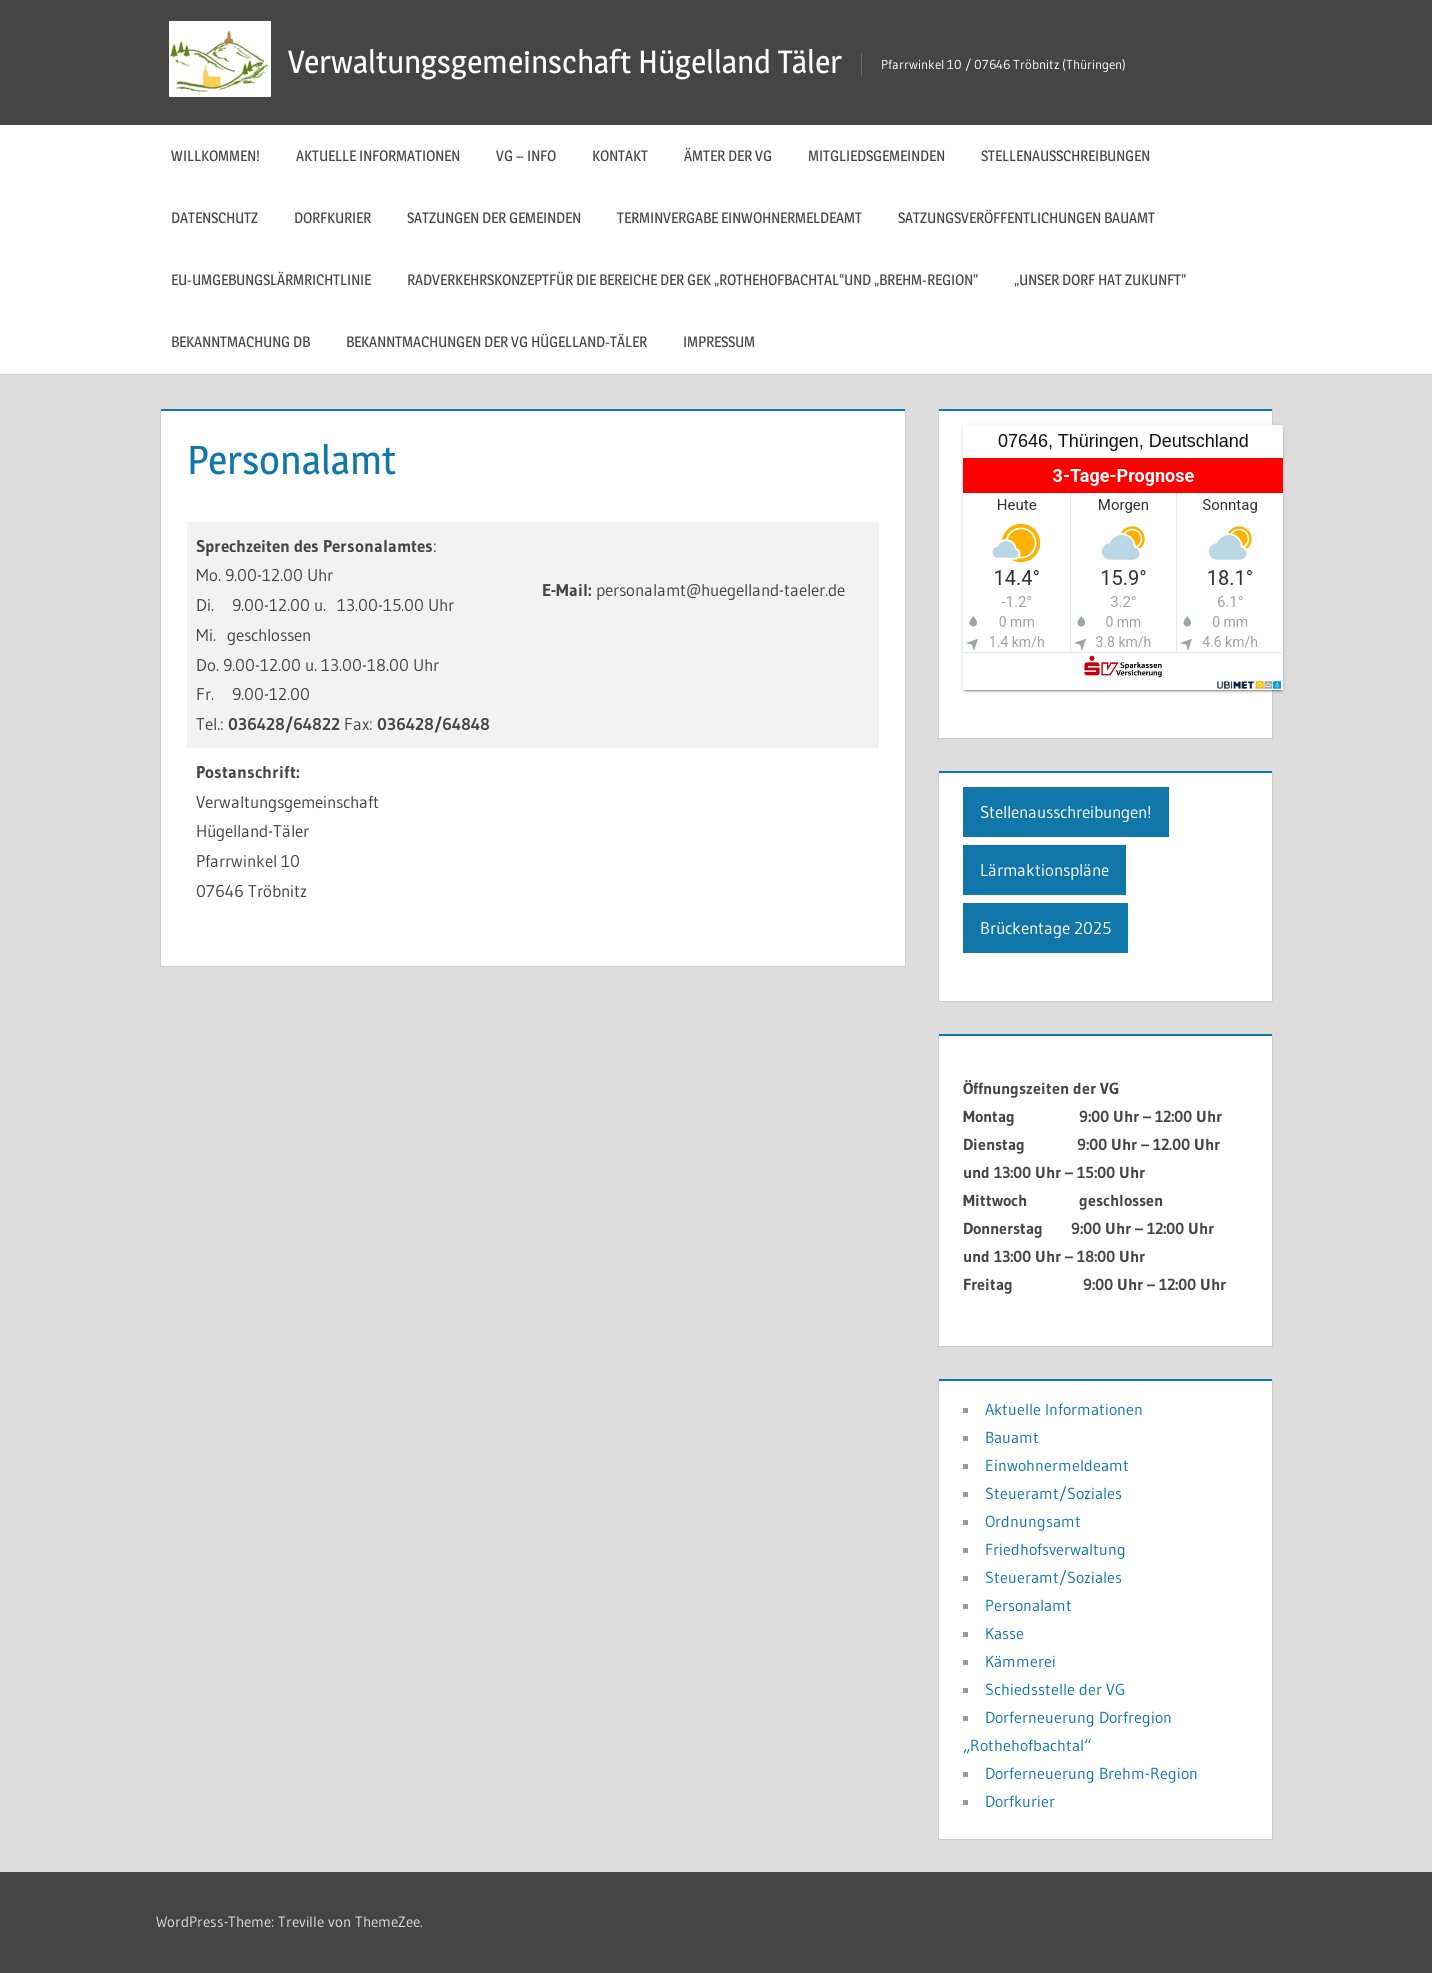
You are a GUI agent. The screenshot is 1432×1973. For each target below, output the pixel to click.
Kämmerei (1020, 1661)
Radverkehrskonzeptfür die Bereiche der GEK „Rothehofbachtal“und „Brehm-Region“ (692, 279)
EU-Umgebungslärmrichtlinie (271, 279)
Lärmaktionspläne (1044, 869)
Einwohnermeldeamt (1057, 1465)
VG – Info (526, 155)
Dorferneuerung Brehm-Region (1091, 1773)
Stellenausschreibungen (1065, 155)
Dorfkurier (332, 217)
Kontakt (620, 155)
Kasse (1004, 1633)
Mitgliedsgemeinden (876, 155)
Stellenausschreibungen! (1066, 811)
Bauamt (1012, 1437)
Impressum (719, 341)
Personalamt (1028, 1605)
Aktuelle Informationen (378, 155)
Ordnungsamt (1033, 1521)
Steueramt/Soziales (1053, 1493)
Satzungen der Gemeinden (494, 217)
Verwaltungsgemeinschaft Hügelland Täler (565, 61)
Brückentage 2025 (1045, 927)
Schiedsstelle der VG (1055, 1689)
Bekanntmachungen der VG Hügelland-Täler (496, 341)
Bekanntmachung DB (240, 341)
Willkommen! (215, 155)
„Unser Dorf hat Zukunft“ (1100, 279)
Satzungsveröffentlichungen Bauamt (1026, 217)
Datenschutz (214, 217)
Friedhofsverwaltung (1055, 1549)
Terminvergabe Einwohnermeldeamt (739, 217)
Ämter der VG (728, 155)
